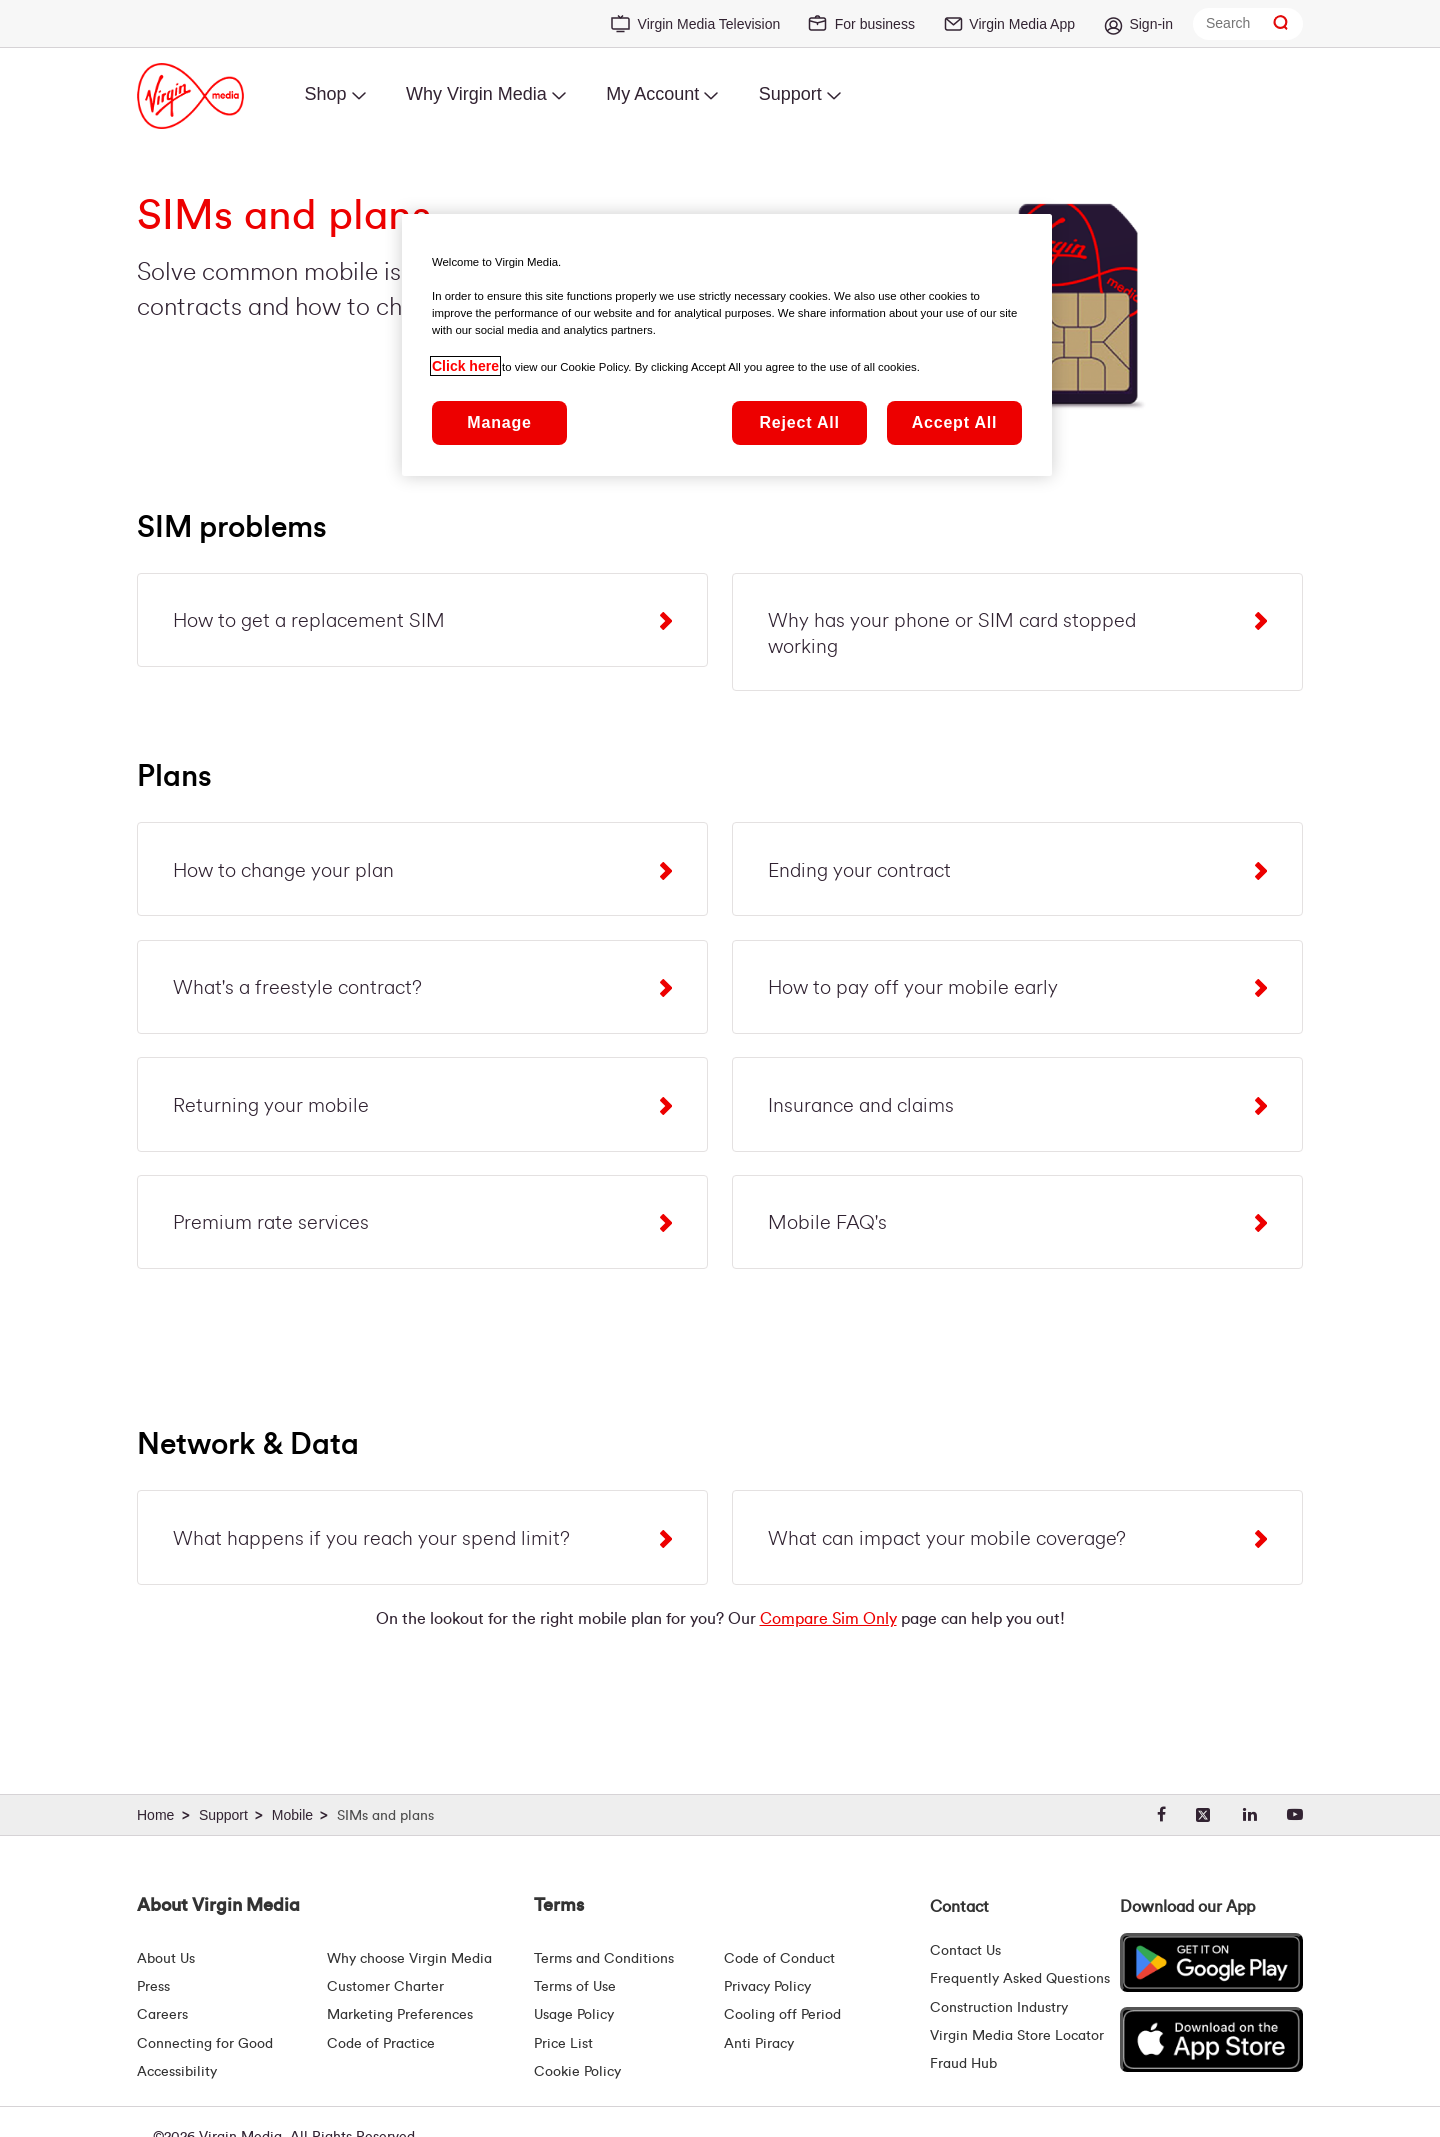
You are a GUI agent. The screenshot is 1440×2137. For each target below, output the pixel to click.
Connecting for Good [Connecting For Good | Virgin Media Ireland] (205, 2044)
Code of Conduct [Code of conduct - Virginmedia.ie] (779, 1959)
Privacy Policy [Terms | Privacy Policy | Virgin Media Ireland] (767, 1987)
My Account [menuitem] (652, 94)
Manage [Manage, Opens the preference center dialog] (499, 422)
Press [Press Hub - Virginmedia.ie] (153, 1987)
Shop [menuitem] (325, 94)
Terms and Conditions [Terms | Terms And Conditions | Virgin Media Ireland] (604, 1959)
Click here (465, 366)
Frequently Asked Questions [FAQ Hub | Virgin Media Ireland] (1020, 1979)
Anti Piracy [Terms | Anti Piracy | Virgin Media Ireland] (759, 2044)
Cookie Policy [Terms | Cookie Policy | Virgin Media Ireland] (577, 2072)
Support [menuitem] (790, 94)
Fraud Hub (963, 2064)
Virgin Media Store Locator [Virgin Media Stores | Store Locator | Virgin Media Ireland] (1017, 2036)
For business (875, 24)
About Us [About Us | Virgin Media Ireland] (166, 1959)
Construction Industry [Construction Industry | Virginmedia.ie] (999, 2008)
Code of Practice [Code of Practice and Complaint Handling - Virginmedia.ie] (381, 2044)
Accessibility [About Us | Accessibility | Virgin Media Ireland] (177, 2072)
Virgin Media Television (709, 24)
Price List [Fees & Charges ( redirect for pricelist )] (563, 2044)
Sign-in (1151, 24)
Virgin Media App (1022, 24)
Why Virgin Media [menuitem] (476, 94)
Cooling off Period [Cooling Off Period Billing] (782, 2015)
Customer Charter (385, 1987)
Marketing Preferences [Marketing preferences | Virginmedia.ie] (400, 2015)
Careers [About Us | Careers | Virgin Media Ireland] (162, 2015)
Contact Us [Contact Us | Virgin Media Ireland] (965, 1951)
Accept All (955, 422)
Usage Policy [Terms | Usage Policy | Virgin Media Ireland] (574, 2015)
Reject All (799, 422)
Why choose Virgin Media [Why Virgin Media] (409, 1959)
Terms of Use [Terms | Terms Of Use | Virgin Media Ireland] (575, 1987)
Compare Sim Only (828, 1622)
